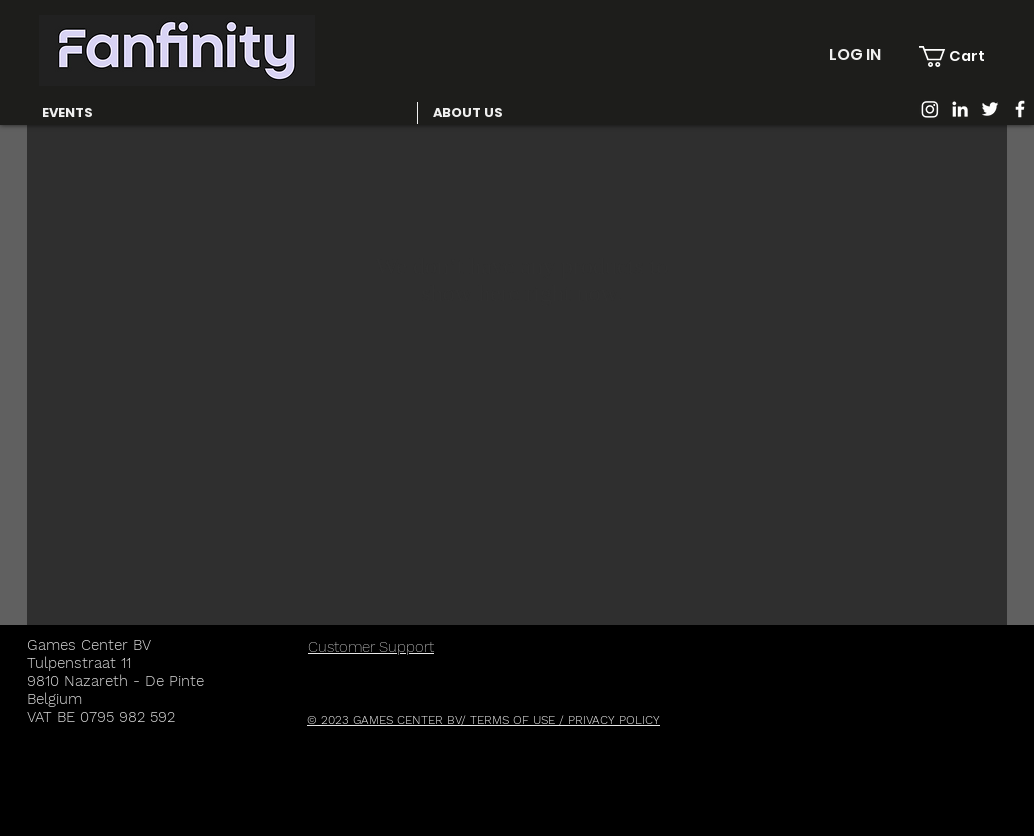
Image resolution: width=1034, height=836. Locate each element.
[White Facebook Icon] (1020, 109)
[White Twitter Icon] (990, 109)
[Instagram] (930, 109)
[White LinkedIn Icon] (960, 109)
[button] (959, 56)
